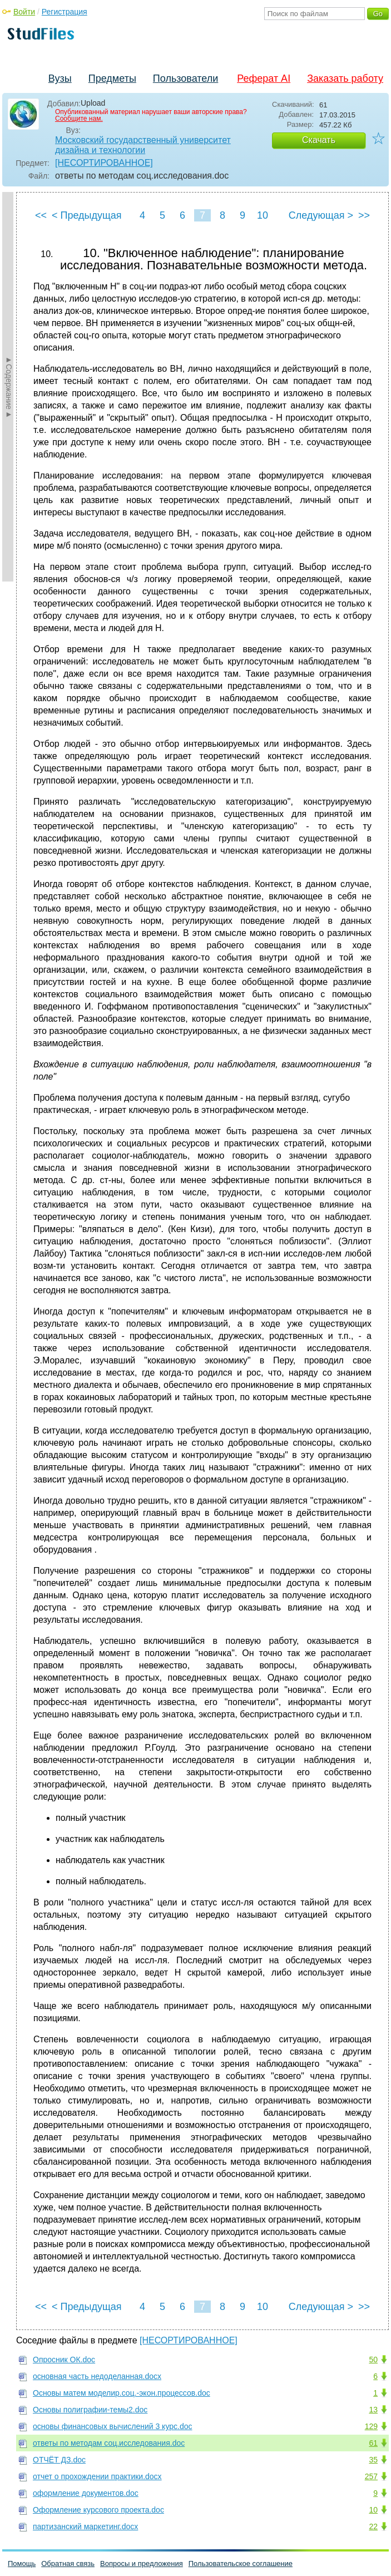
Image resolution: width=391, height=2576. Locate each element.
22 (373, 2526)
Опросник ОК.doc (64, 2359)
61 (373, 2443)
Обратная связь (68, 2563)
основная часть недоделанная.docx (97, 2376)
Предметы (112, 78)
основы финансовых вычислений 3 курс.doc (112, 2426)
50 (373, 2359)
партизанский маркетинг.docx (85, 2526)
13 (373, 2409)
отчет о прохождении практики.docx (97, 2476)
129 (371, 2426)
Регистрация (64, 11)
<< (41, 215)
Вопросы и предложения (141, 2563)
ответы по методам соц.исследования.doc (109, 2443)
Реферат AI (263, 78)
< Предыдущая (87, 215)
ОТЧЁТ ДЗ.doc (59, 2459)
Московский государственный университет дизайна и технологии (143, 145)
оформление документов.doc (85, 2493)
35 (373, 2459)
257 (371, 2476)
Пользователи (185, 78)
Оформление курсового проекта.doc (98, 2509)
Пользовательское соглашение (241, 2563)
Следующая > (321, 215)
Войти (24, 11)
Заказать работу (345, 78)
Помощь (22, 2563)
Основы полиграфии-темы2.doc (90, 2409)
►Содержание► (8, 386)
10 (262, 215)
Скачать (318, 140)
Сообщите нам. (79, 118)
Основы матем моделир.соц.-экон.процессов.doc (121, 2392)
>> (364, 215)
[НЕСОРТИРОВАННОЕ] (104, 163)
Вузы (60, 78)
